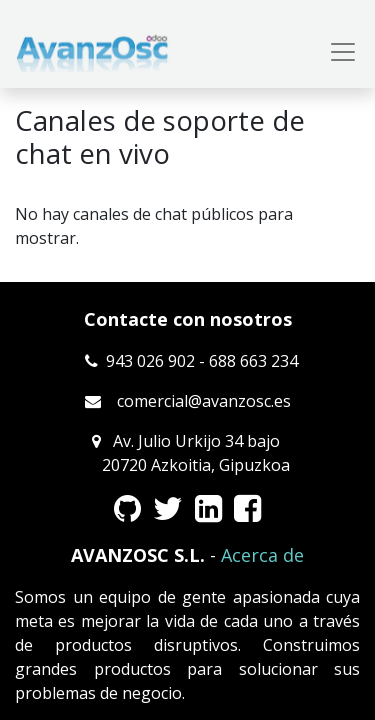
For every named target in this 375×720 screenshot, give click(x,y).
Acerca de (262, 555)
